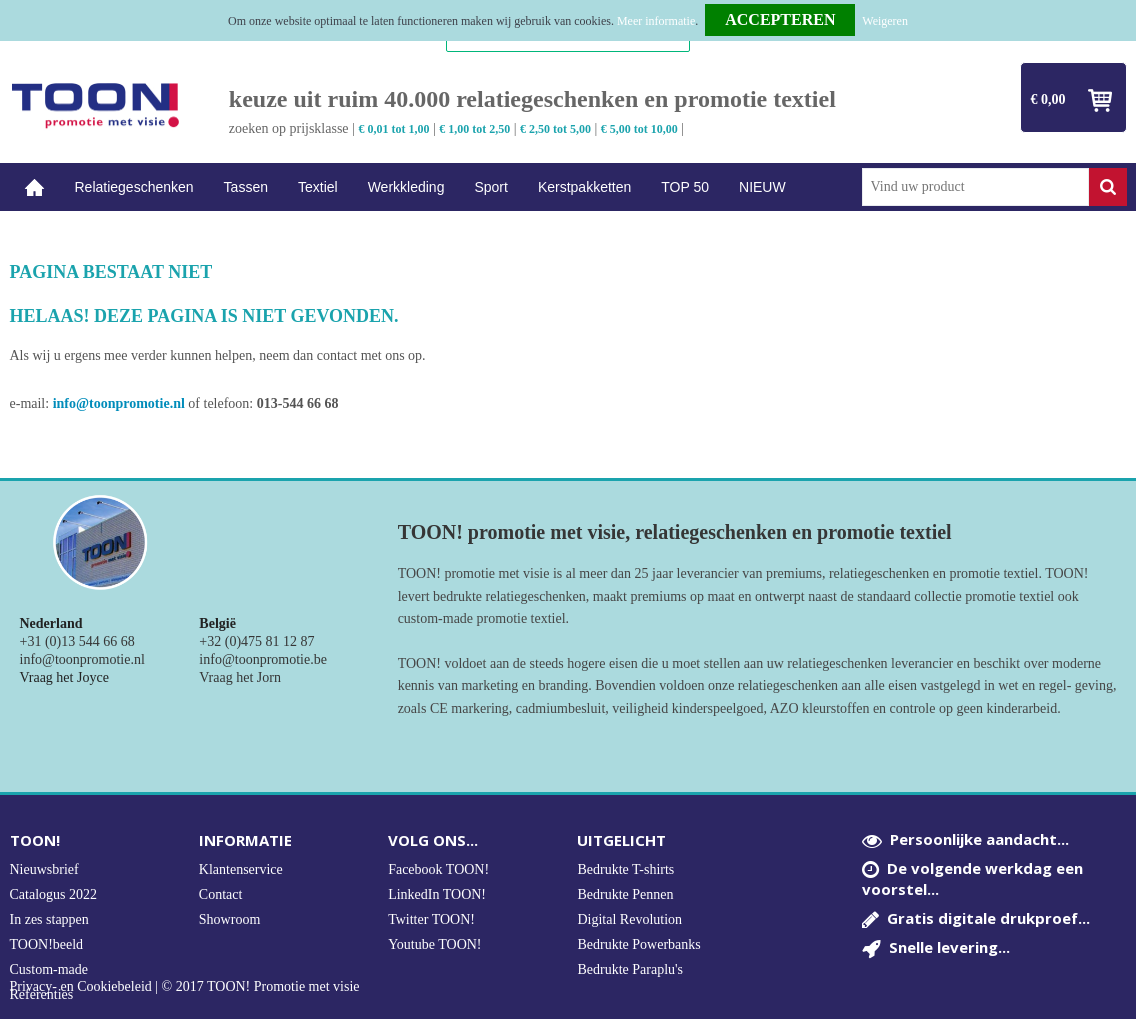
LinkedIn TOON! (437, 894)
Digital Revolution (629, 919)
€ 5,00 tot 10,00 (639, 129)
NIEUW (762, 187)
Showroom (229, 919)
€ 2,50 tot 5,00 (555, 129)
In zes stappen (49, 919)
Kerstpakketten (584, 187)
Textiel (318, 187)
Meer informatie (656, 21)
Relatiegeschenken (134, 187)
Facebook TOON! (438, 869)
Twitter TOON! (431, 919)
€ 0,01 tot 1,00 (393, 129)
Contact (221, 894)
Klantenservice (241, 869)
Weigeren (885, 21)
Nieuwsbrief (44, 869)
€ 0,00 (1048, 99)
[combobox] (975, 187)
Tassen (246, 187)
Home (35, 187)
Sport (490, 187)
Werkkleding (406, 187)
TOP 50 (685, 187)
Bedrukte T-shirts (625, 869)
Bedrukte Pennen (625, 894)
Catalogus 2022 (54, 894)
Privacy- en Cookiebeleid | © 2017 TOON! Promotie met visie (185, 987)
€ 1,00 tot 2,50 (474, 129)
